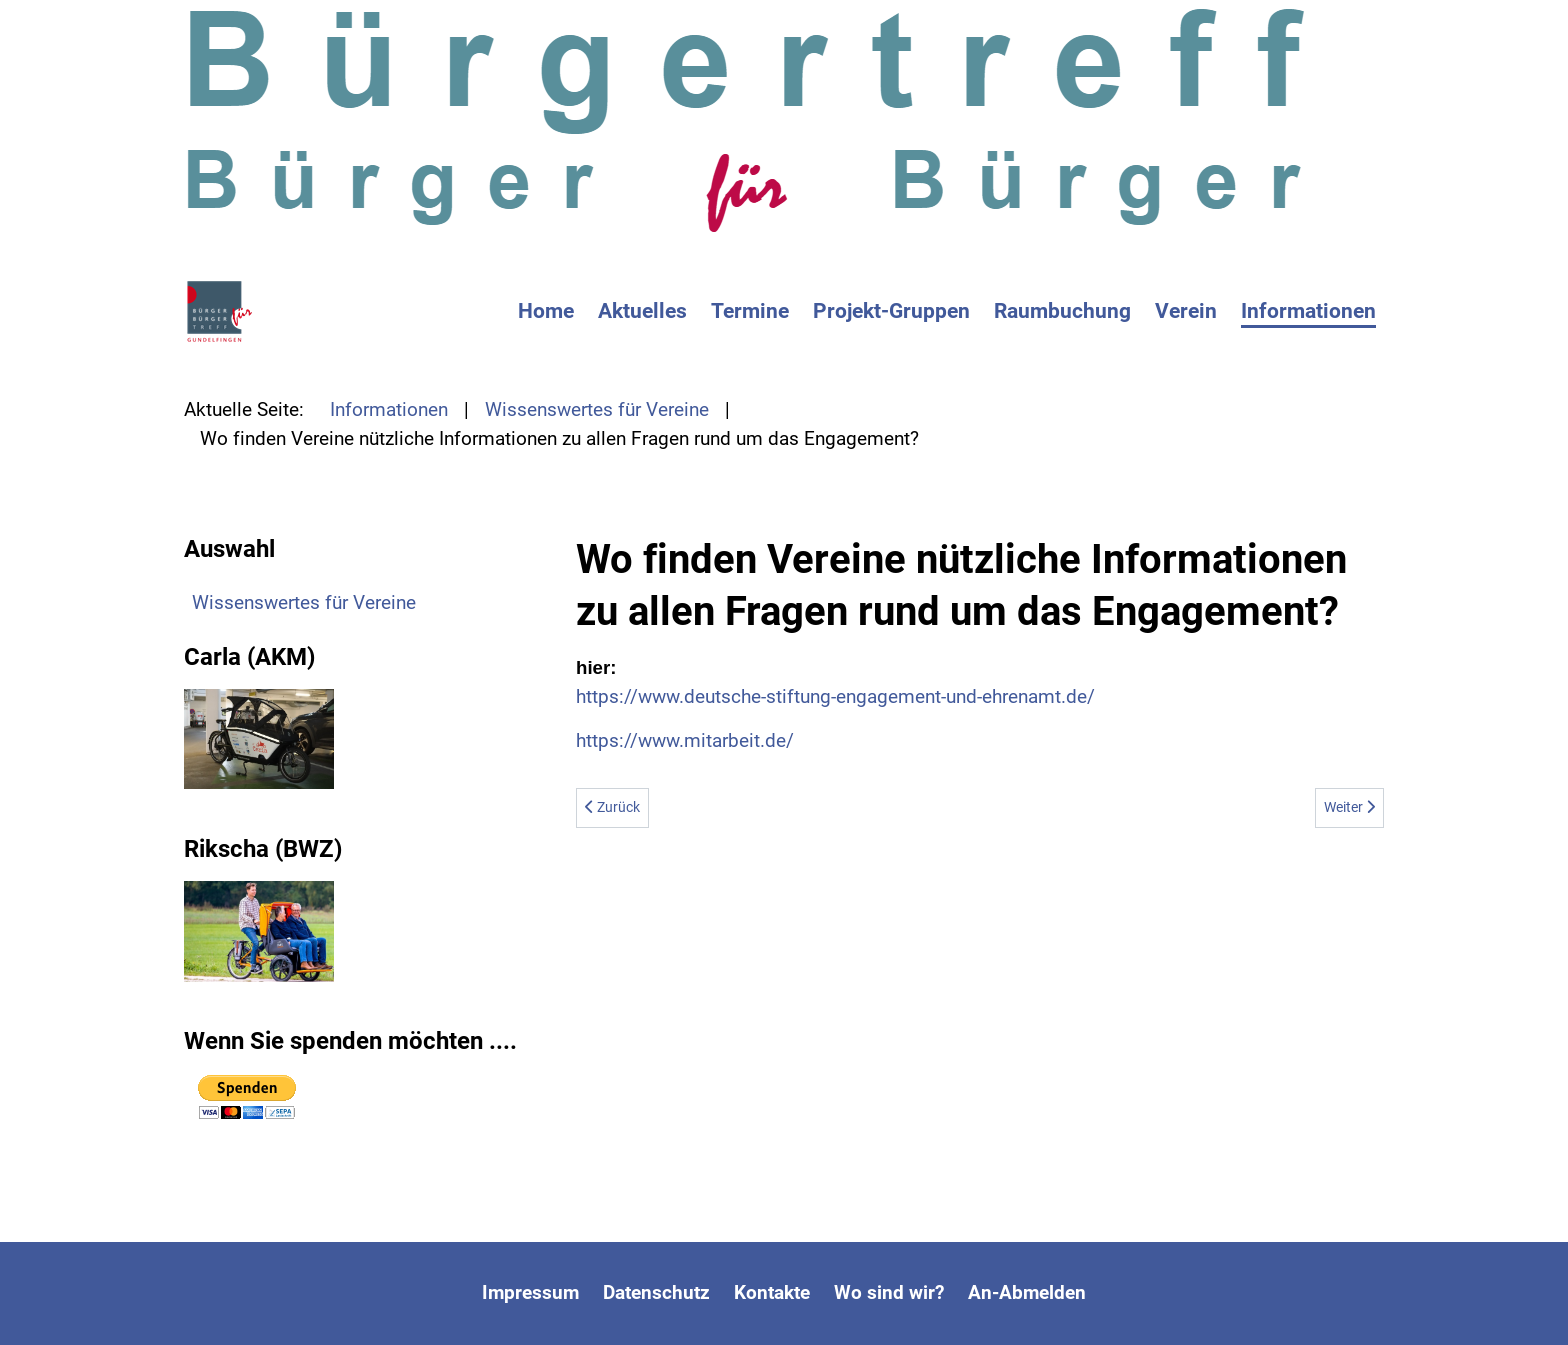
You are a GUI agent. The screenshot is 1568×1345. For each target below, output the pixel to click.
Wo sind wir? (889, 1292)
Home (546, 311)
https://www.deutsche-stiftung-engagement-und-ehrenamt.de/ (835, 696)
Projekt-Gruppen (891, 311)
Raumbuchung (1062, 311)
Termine (750, 311)
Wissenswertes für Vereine (304, 602)
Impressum (530, 1292)
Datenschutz (656, 1292)
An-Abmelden (1027, 1292)
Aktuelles (642, 311)
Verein (1186, 311)
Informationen (1308, 311)
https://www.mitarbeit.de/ (685, 740)
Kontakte (772, 1292)
